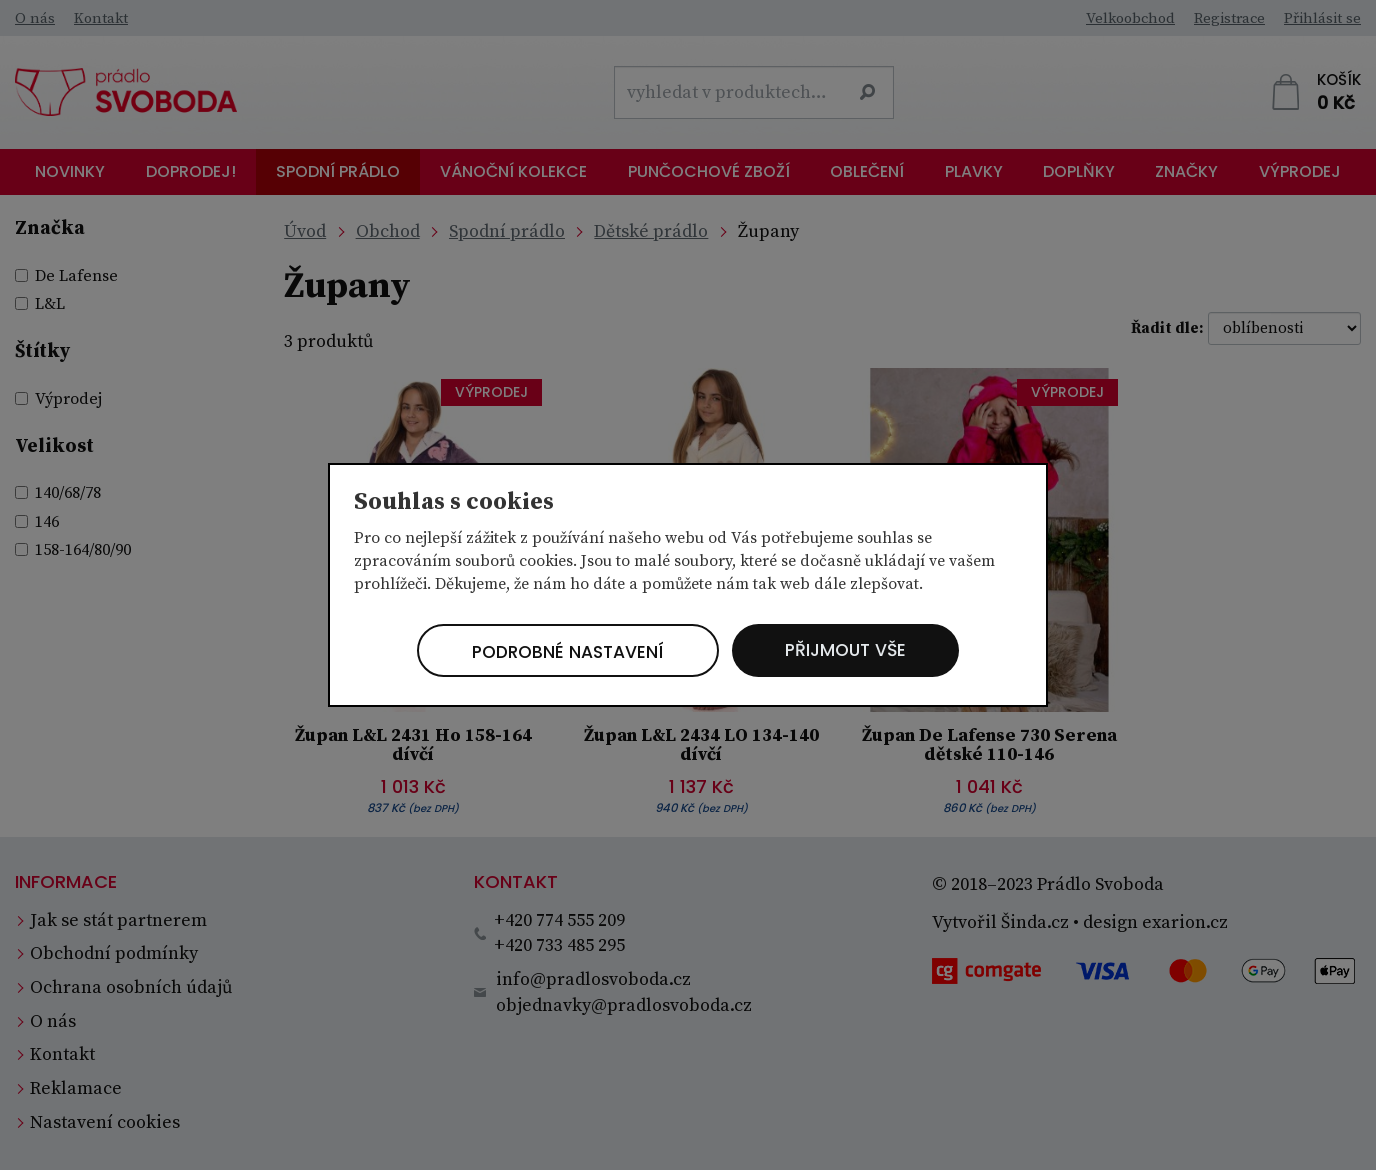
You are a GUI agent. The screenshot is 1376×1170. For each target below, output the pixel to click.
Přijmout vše (852, 650)
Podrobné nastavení (563, 652)
